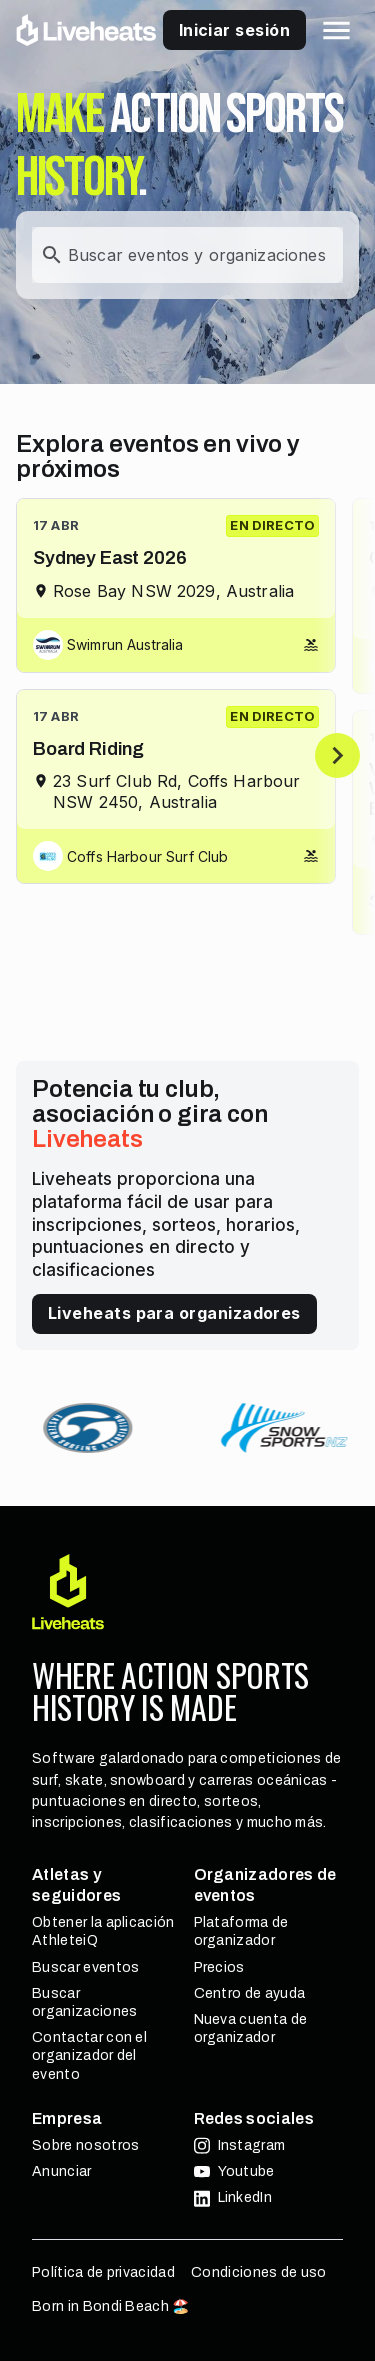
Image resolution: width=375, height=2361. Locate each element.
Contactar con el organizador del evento (89, 2055)
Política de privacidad (103, 2272)
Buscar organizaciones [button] (84, 2002)
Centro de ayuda (250, 1993)
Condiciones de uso (259, 2272)
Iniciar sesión (234, 30)
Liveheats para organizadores (174, 1313)
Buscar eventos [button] (85, 1967)
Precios (219, 1967)
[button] (336, 30)
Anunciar (62, 2171)
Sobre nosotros (85, 2145)
